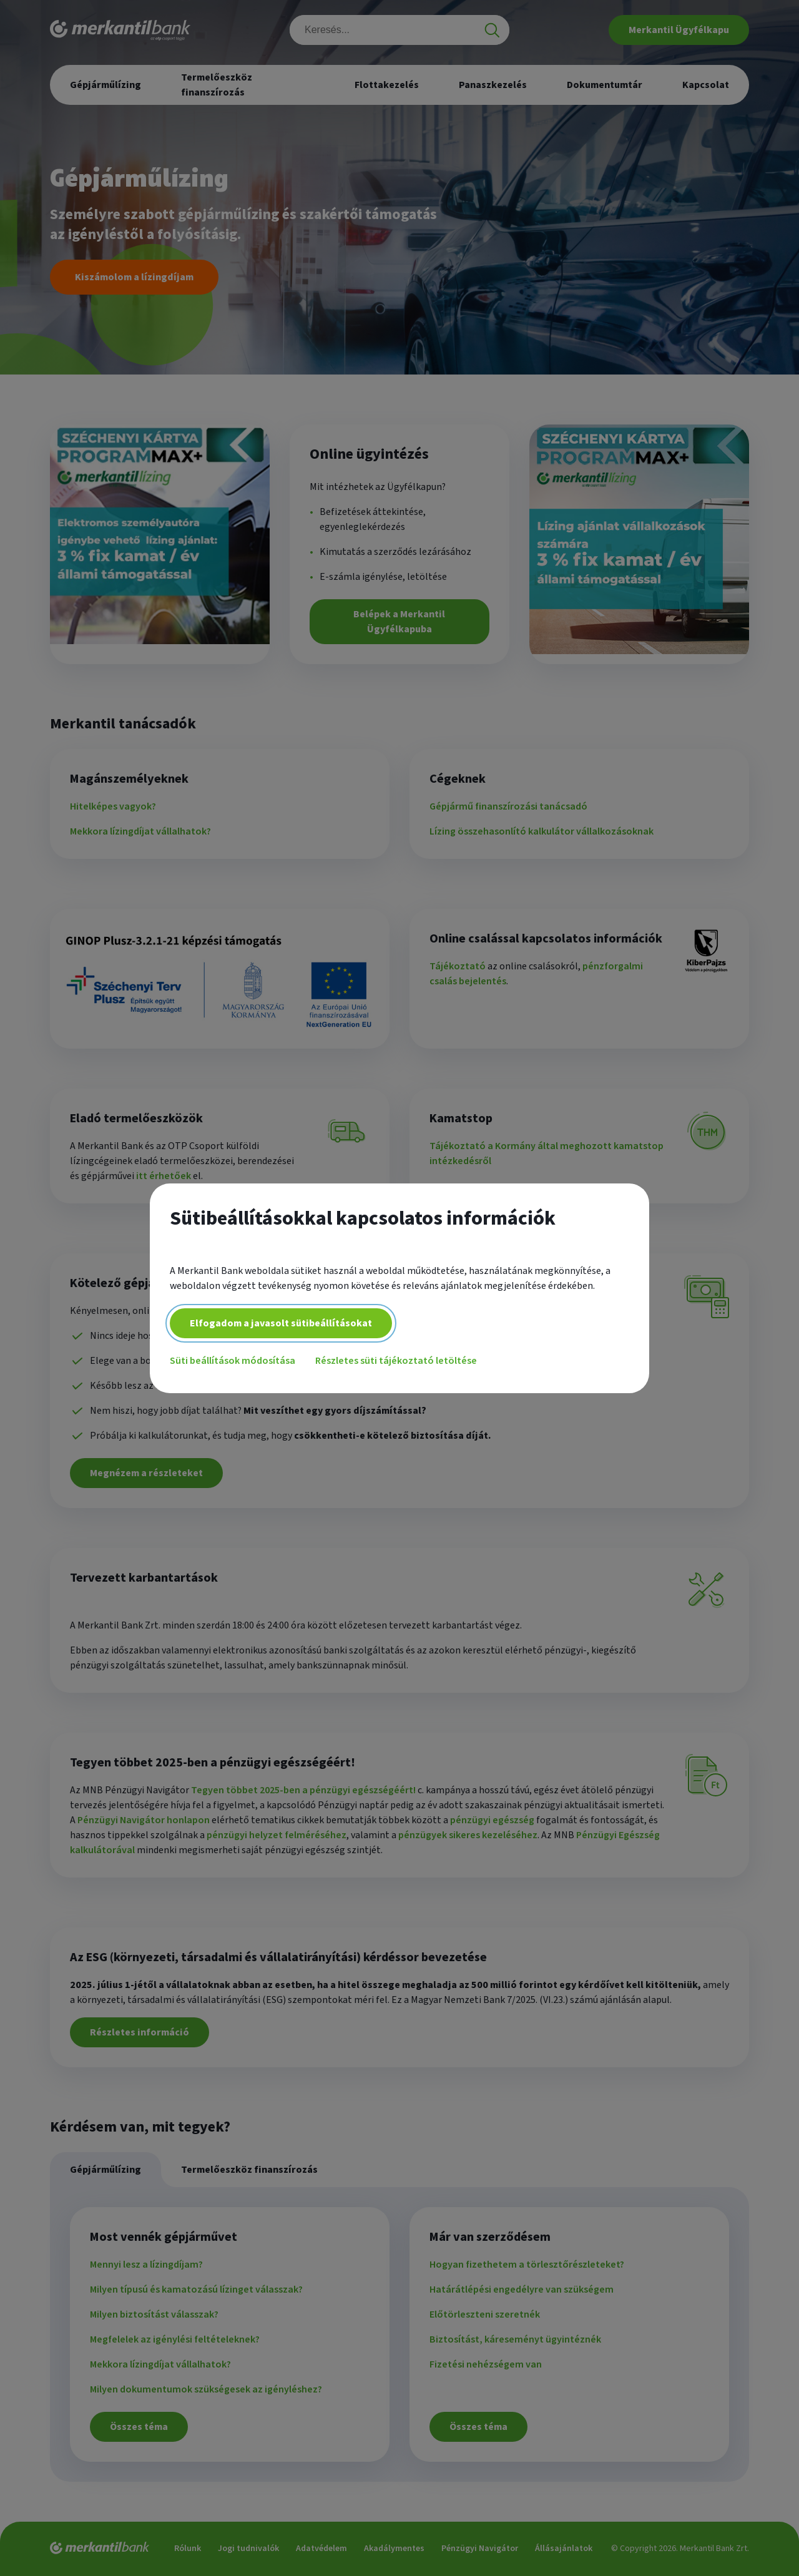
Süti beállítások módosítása (232, 1361)
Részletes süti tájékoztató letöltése (396, 1361)
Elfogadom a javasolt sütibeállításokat (281, 1323)
